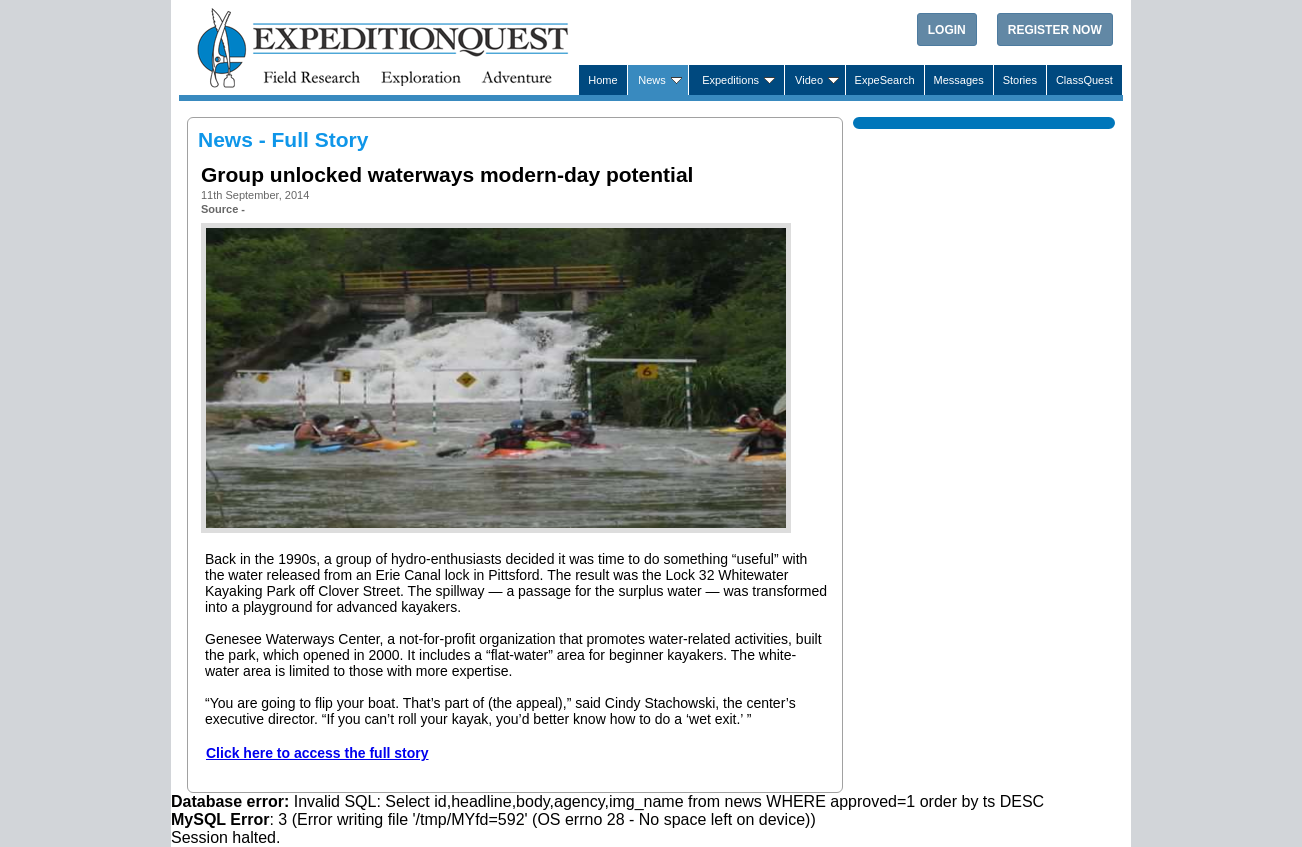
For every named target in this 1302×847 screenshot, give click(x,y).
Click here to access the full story (317, 753)
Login (947, 30)
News (652, 80)
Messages (959, 80)
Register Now (1055, 30)
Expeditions (730, 80)
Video (809, 80)
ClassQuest (1084, 80)
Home (602, 80)
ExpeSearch (885, 80)
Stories (1020, 80)
